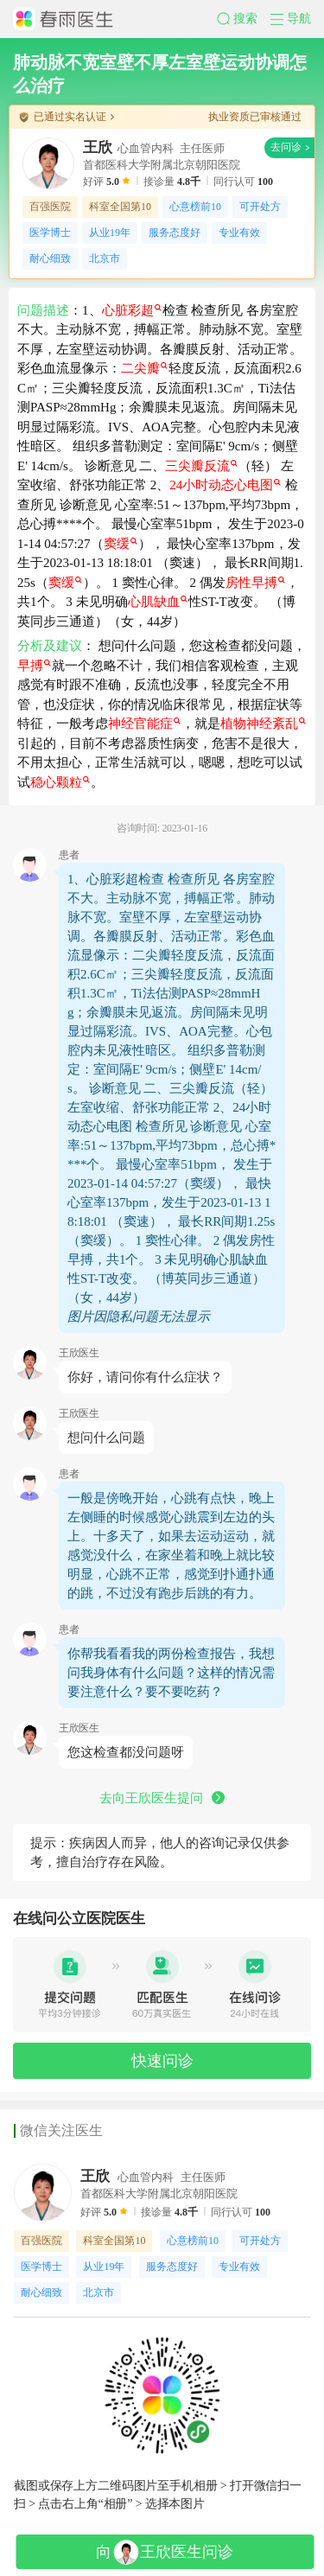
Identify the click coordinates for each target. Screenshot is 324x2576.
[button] (243, 19)
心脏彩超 (132, 310)
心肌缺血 (157, 602)
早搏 (34, 666)
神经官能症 (144, 723)
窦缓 (120, 544)
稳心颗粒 (60, 782)
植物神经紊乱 (263, 723)
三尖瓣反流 (201, 466)
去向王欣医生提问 (162, 1798)
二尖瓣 (144, 368)
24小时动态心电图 (225, 485)
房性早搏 (255, 583)
